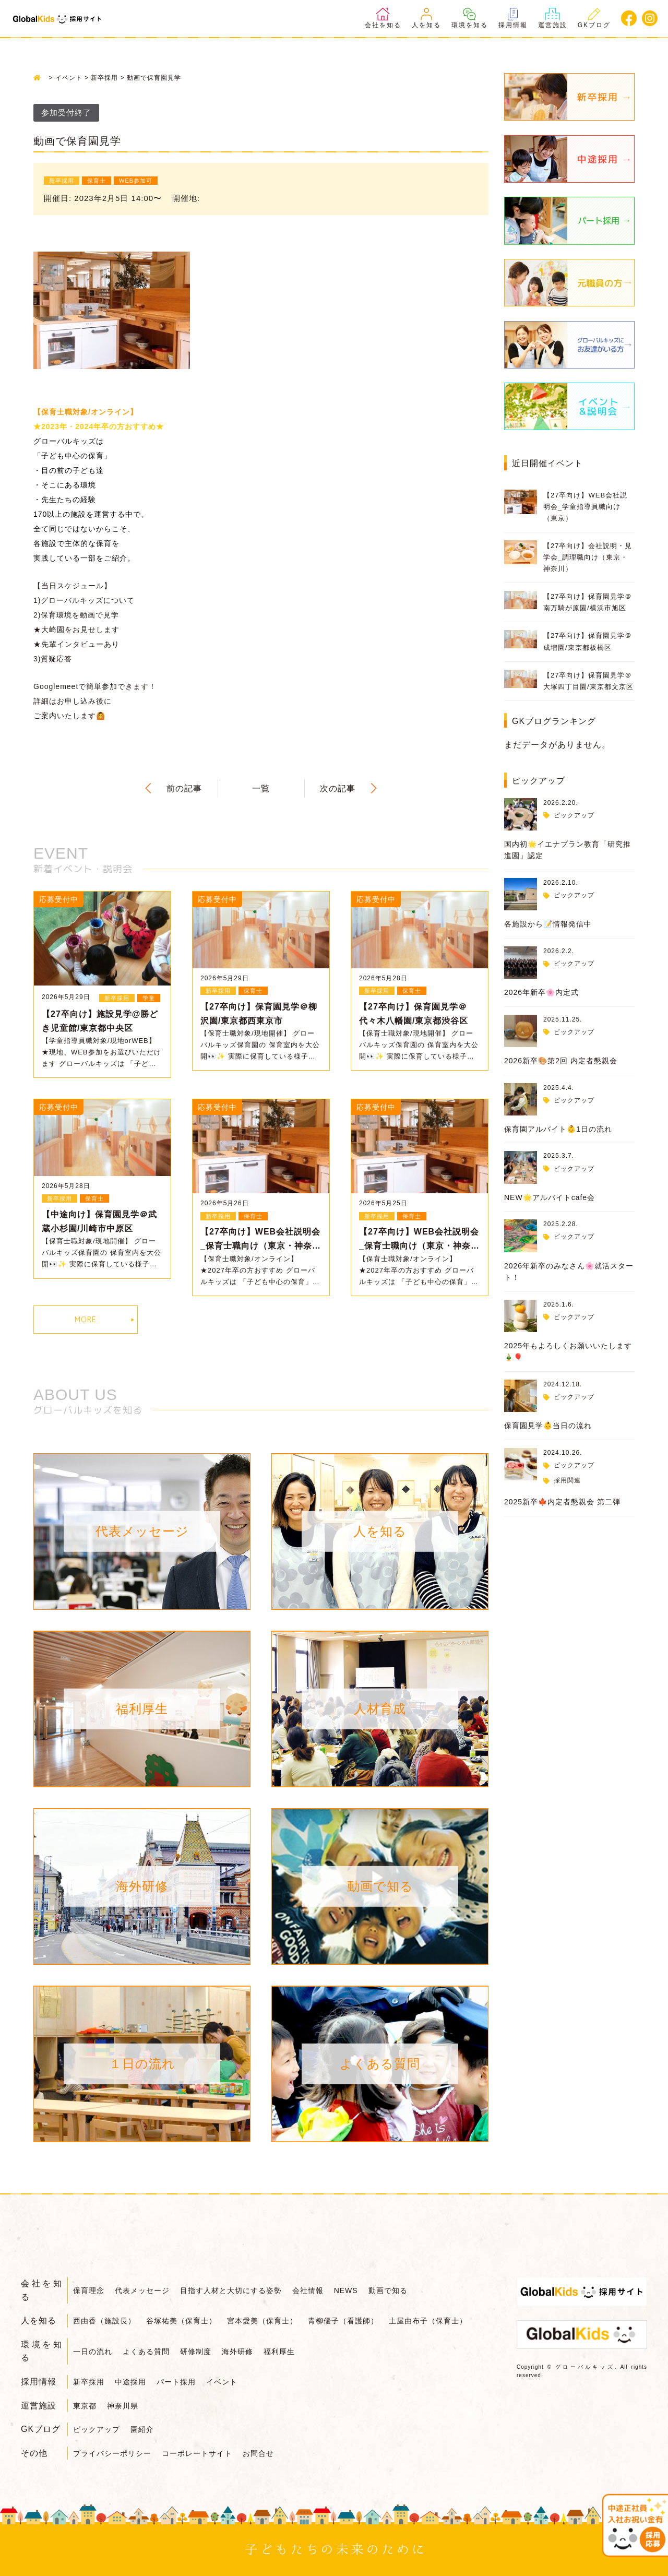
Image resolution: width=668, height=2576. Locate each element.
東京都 (85, 2406)
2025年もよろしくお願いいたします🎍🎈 (568, 1351)
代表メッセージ (142, 2290)
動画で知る (389, 2290)
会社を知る (383, 18)
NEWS (347, 2290)
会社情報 (308, 2290)
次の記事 (337, 788)
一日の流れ (92, 2351)
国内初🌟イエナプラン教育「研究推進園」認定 (567, 850)
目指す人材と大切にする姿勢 (231, 2290)
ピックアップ (574, 815)
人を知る (426, 18)
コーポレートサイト (197, 2453)
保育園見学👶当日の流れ (548, 1425)
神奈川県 (122, 2406)
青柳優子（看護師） (343, 2321)
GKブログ (594, 18)
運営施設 (552, 18)
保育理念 (88, 2290)
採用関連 (567, 1480)
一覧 (261, 788)
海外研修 (238, 2351)
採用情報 (513, 18)
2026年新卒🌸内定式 (541, 992)
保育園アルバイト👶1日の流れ (558, 1129)
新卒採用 (88, 2382)
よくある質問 (146, 2351)
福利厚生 (280, 2351)
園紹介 (142, 2429)
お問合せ (259, 2453)
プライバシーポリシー (112, 2453)
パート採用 (176, 2382)
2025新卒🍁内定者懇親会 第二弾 (562, 1502)
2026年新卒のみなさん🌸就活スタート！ (569, 1271)
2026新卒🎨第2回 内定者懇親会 (560, 1060)
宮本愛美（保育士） (263, 2321)
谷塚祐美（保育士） (181, 2321)
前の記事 (184, 788)
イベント (222, 2382)
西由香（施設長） (104, 2321)
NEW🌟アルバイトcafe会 (549, 1197)
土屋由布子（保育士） (429, 2321)
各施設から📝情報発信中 (548, 924)
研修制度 (196, 2351)
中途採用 (130, 2382)
